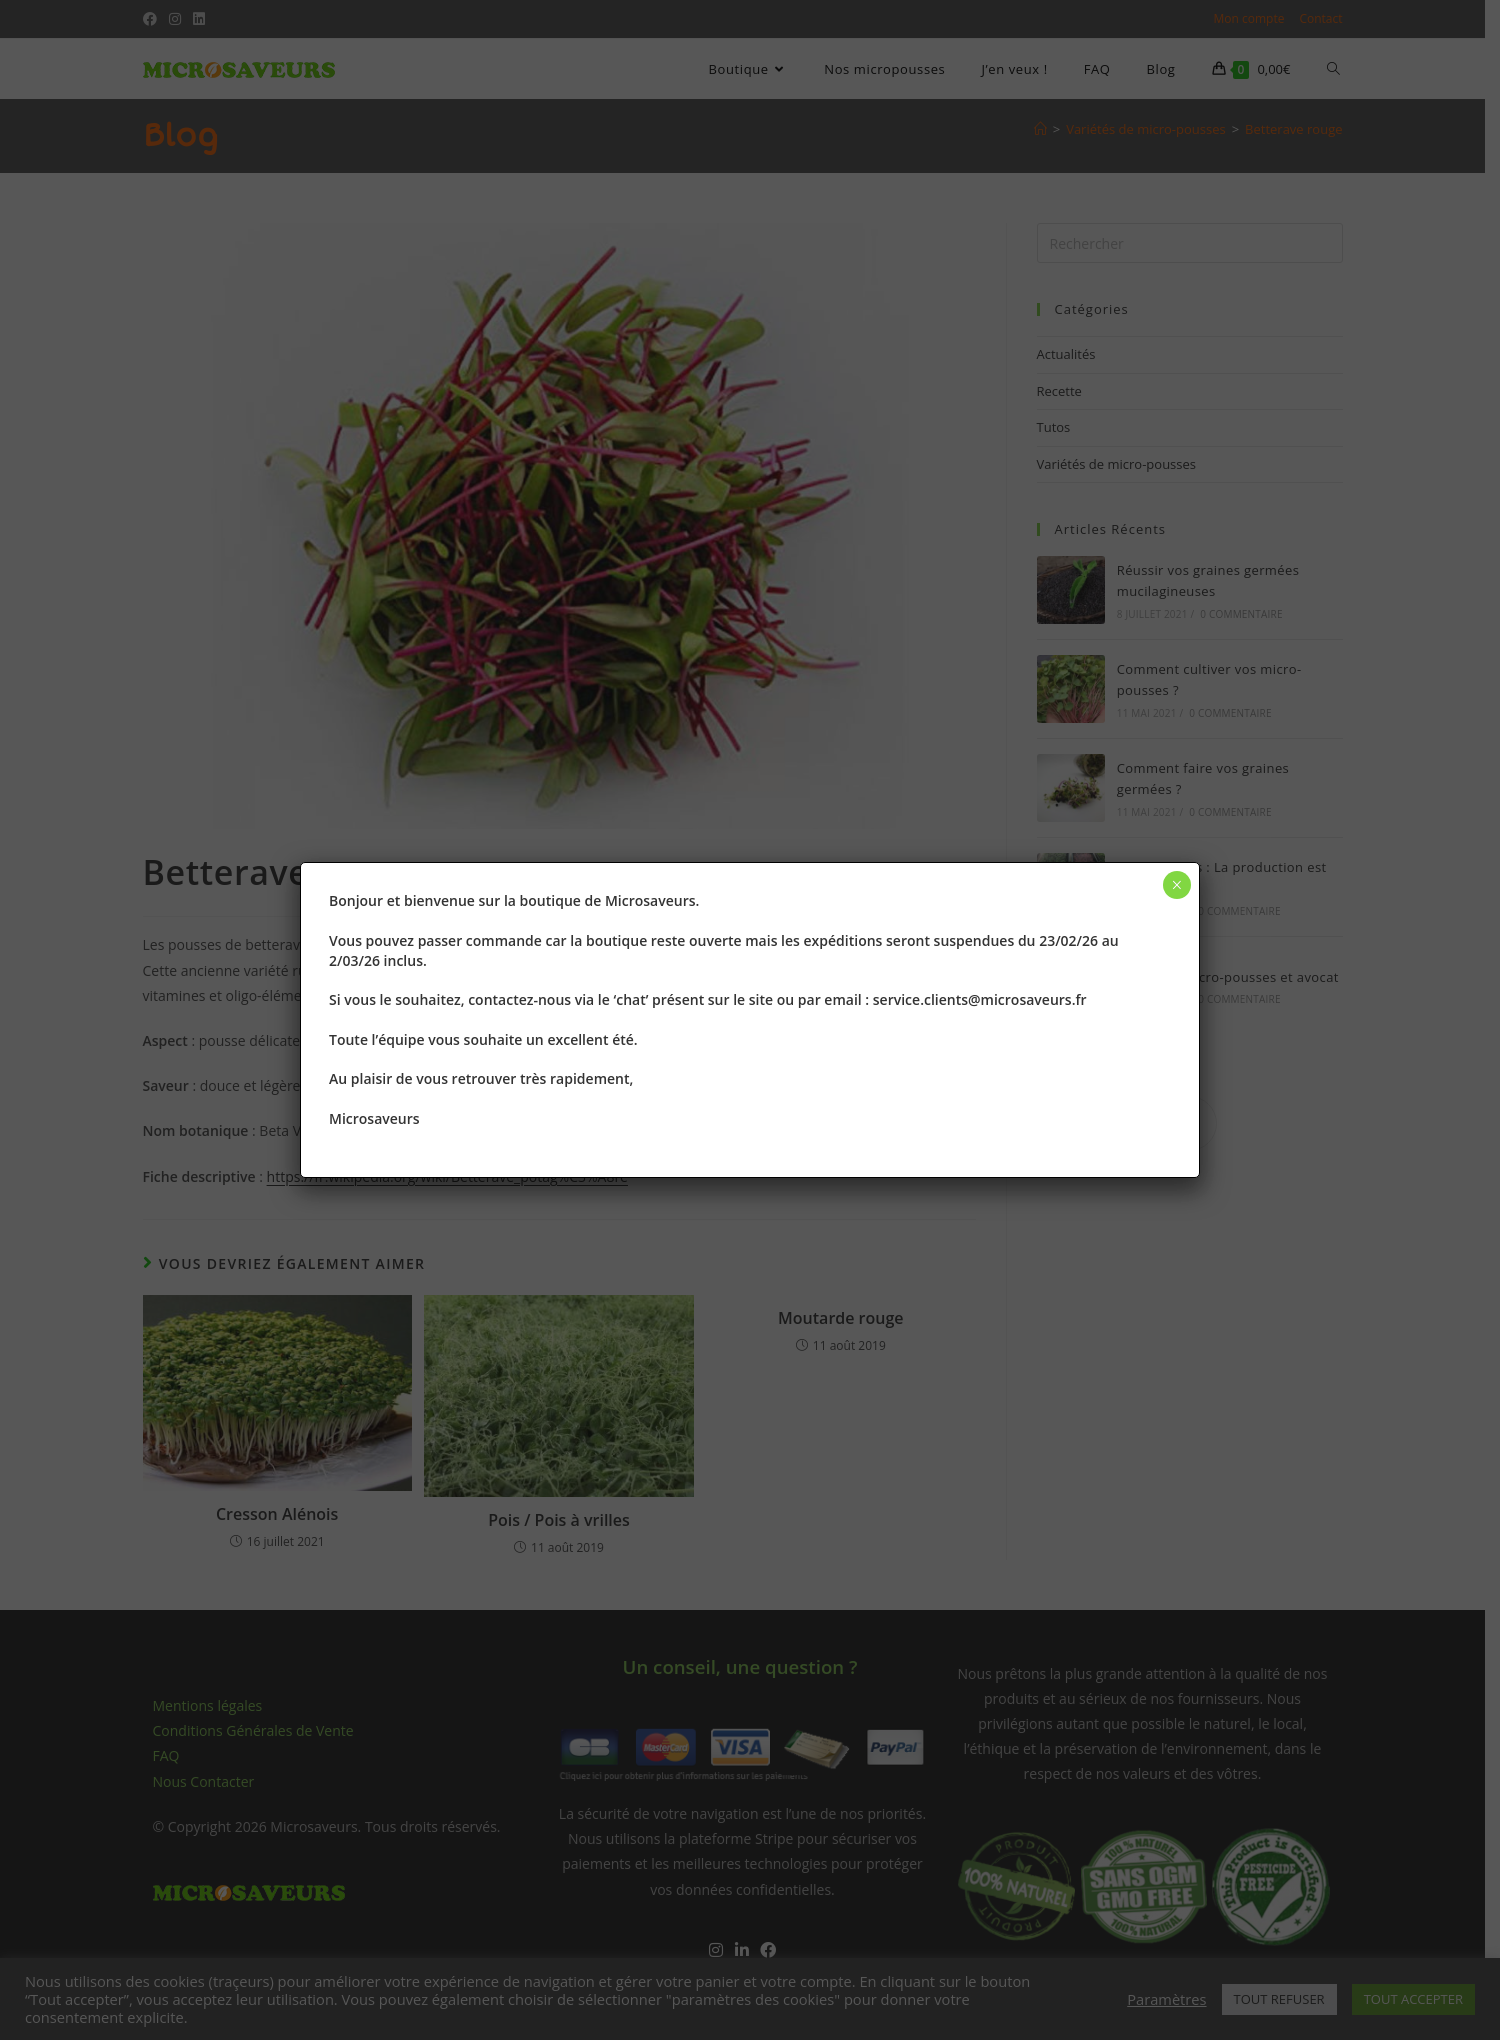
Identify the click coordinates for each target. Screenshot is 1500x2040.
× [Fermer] (1176, 885)
